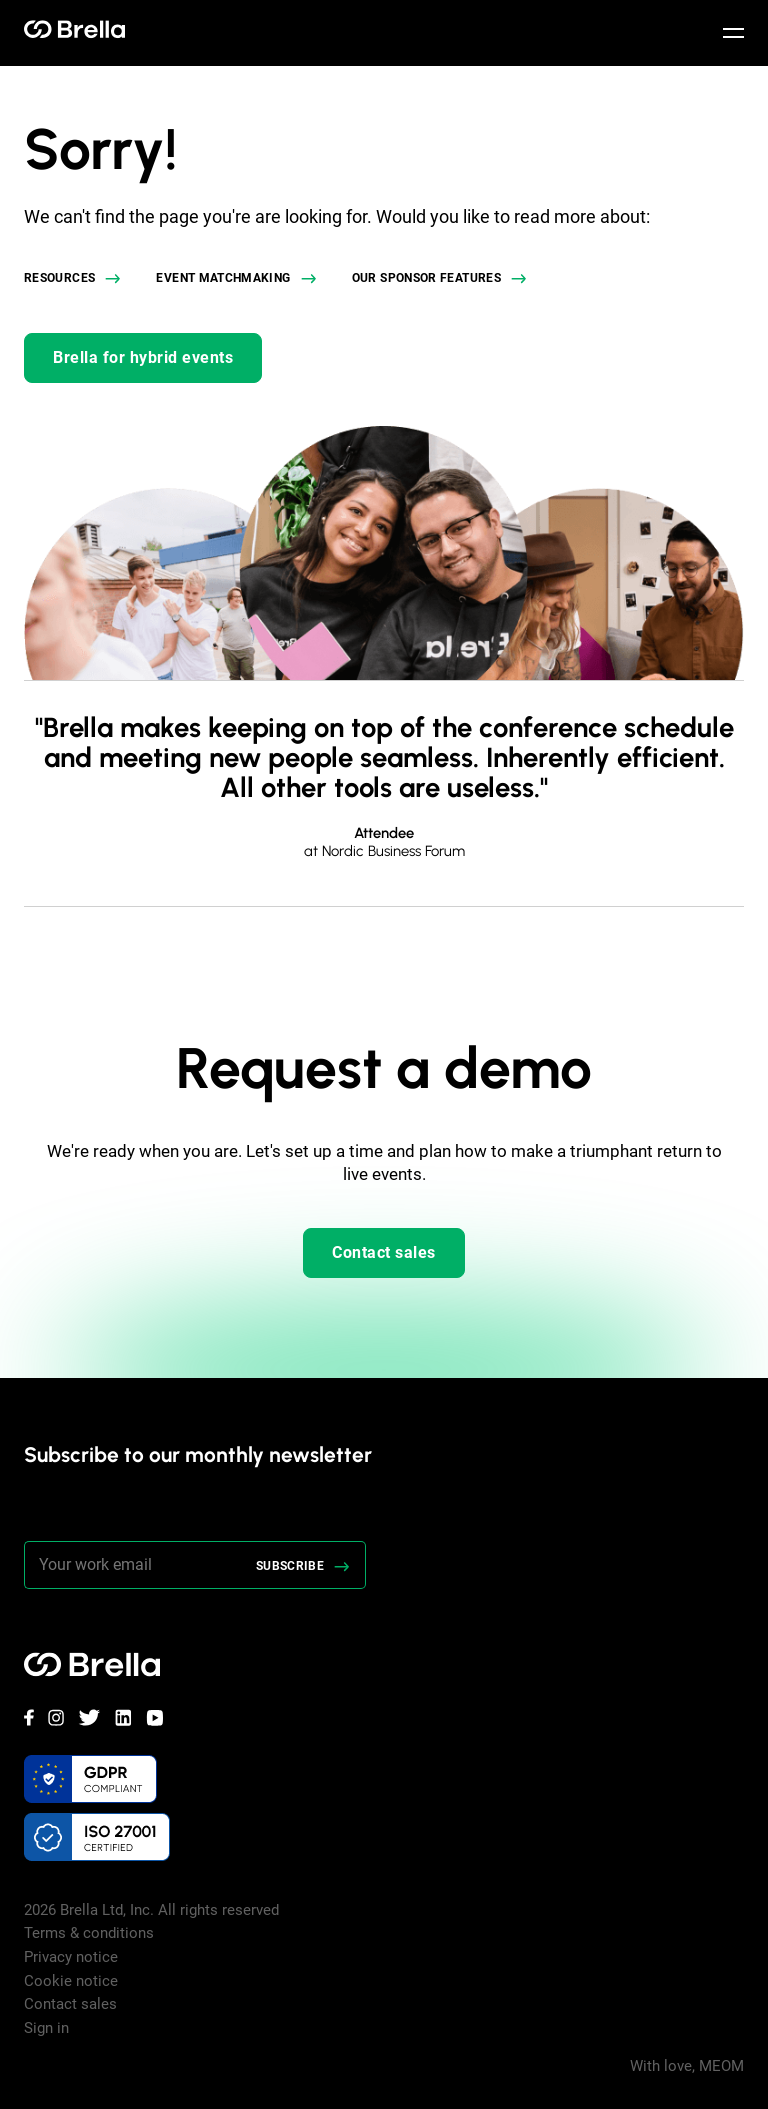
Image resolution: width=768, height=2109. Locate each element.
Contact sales (384, 1252)
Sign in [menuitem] (46, 2028)
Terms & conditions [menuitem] (89, 1933)
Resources (59, 278)
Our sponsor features (426, 278)
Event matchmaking (223, 278)
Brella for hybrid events (143, 357)
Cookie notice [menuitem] (71, 1981)
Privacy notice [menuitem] (71, 1957)
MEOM (721, 2066)
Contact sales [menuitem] (70, 2004)
